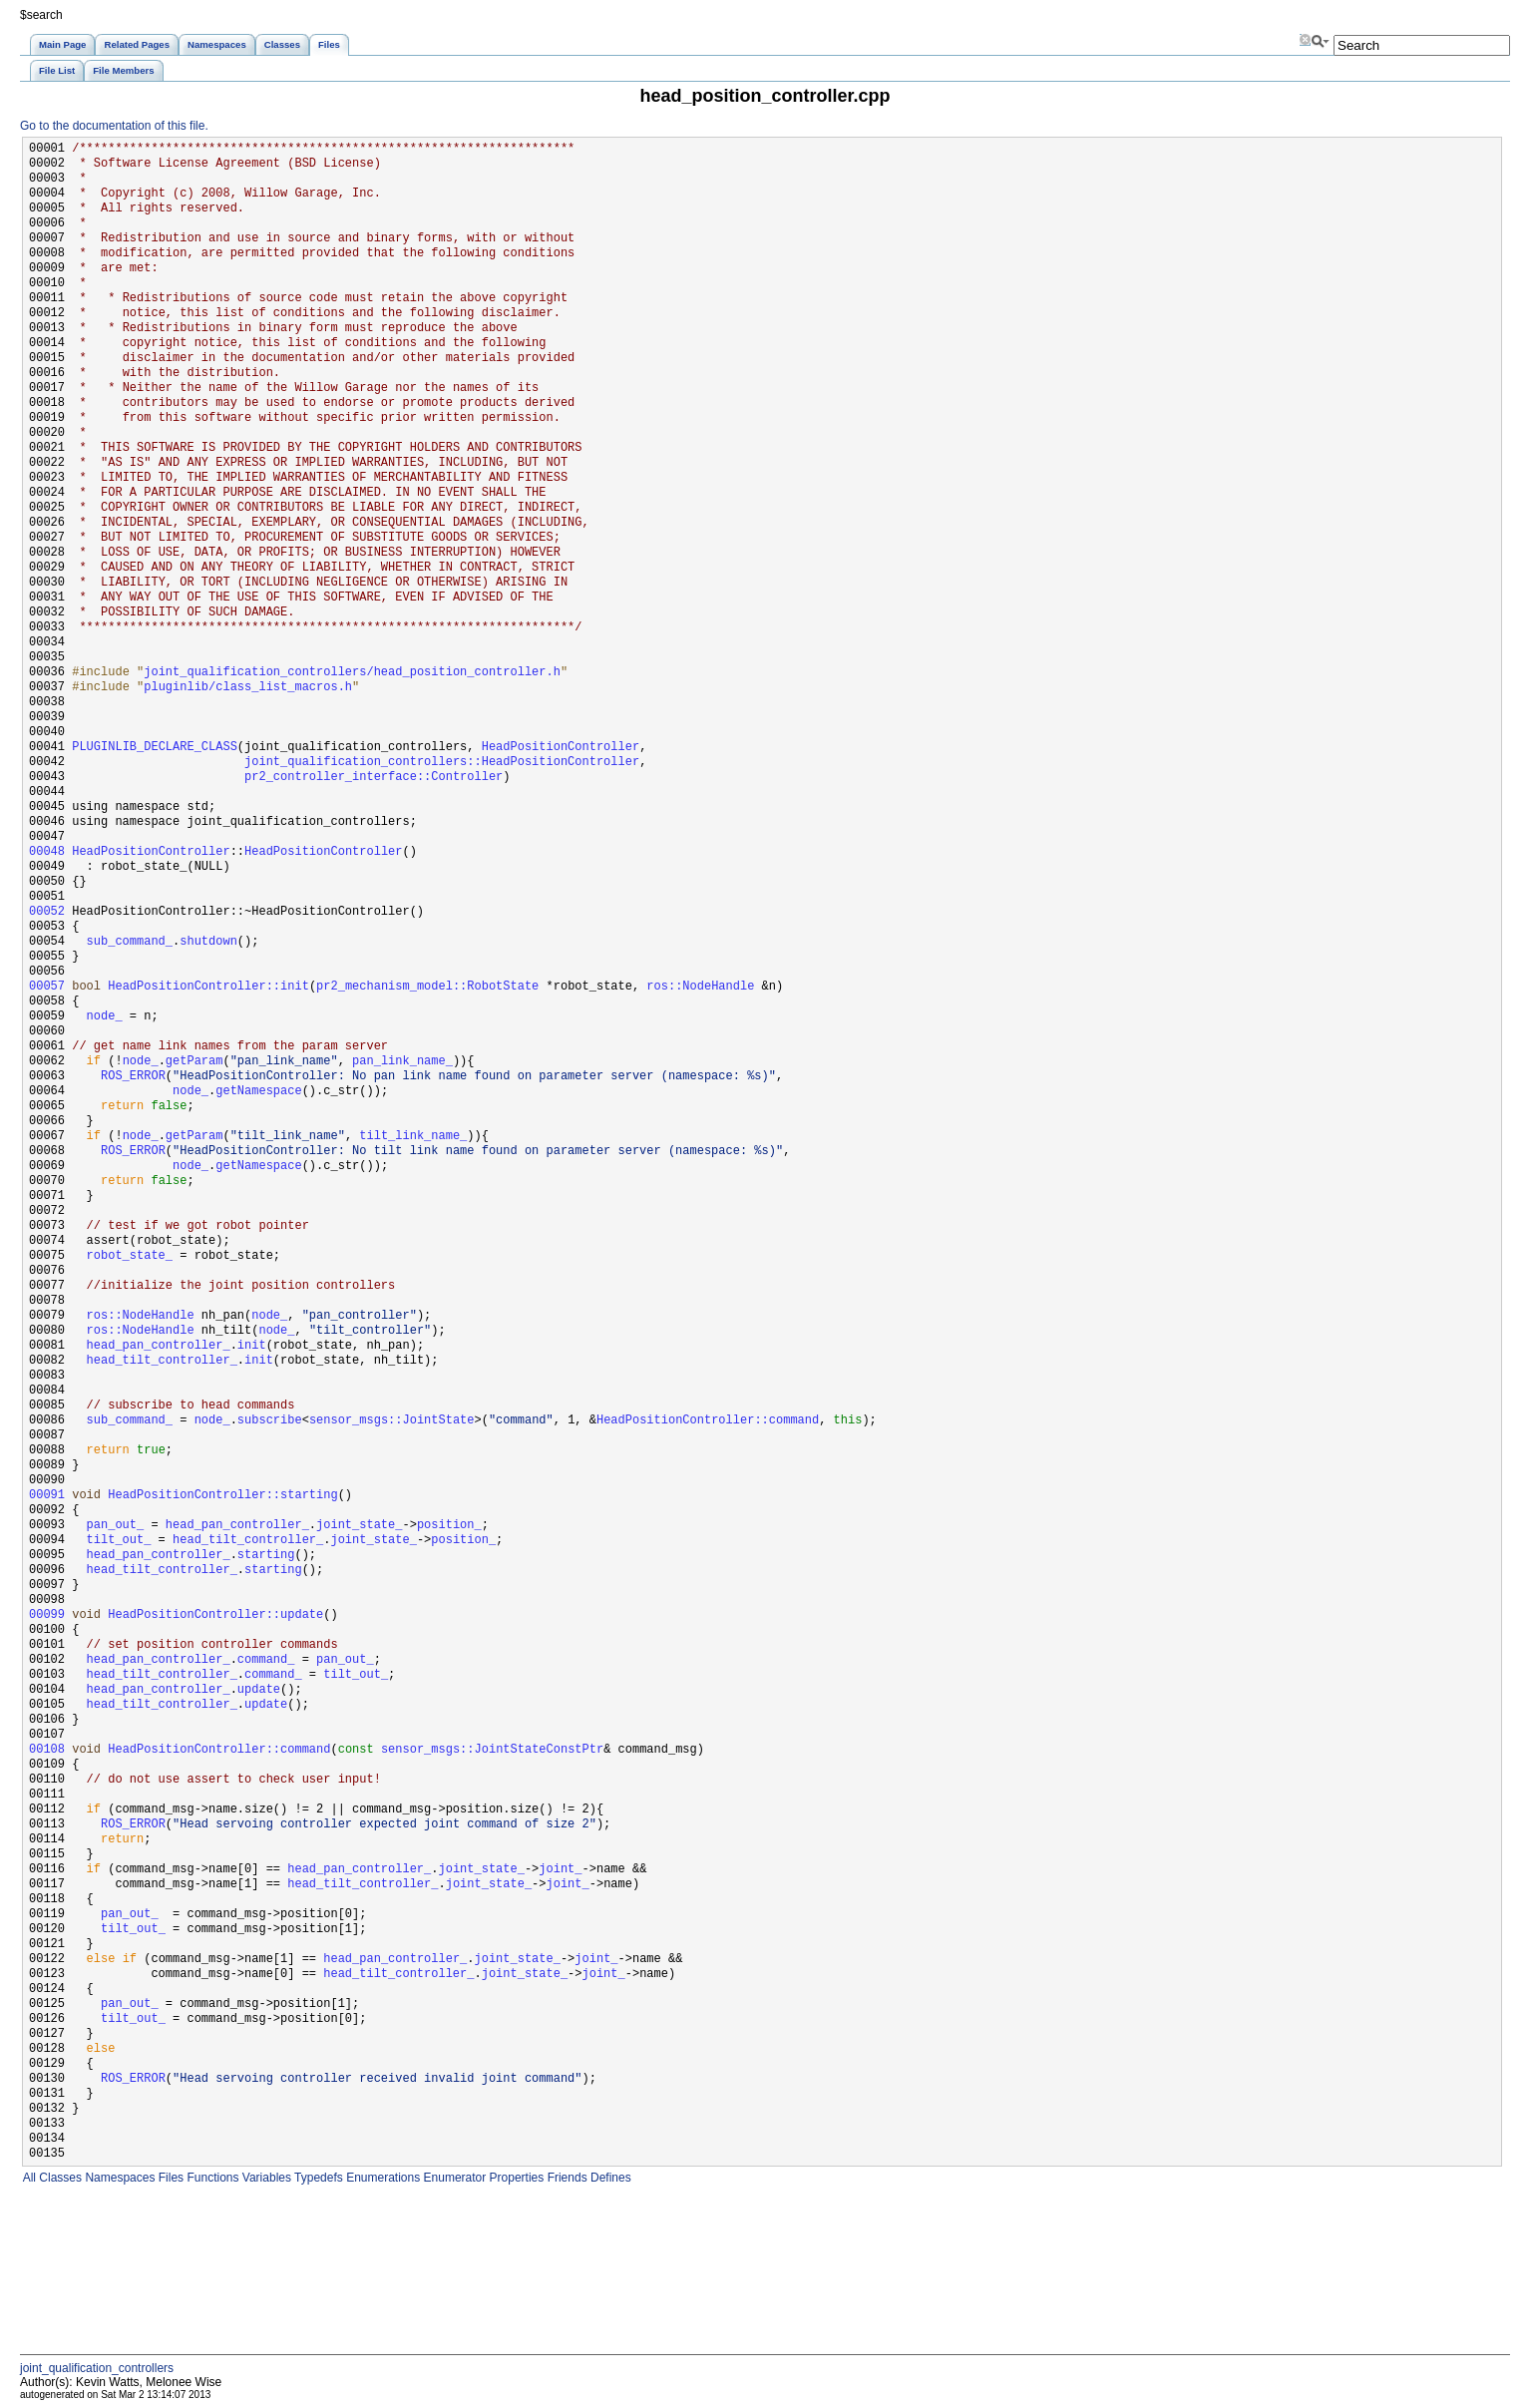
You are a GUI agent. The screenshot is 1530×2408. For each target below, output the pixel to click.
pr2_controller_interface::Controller (373, 777)
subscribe (269, 1420)
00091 (47, 1495)
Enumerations (381, 2178)
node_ (105, 1016)
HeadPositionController (560, 747)
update (258, 1690)
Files (169, 2178)
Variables (264, 2178)
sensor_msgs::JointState (392, 1420)
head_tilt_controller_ (162, 1361)
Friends (565, 2178)
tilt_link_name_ (413, 1136)
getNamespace (258, 1091)
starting (266, 1555)
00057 (47, 987)
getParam (194, 1061)
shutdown (208, 942)
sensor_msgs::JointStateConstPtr (492, 1750)
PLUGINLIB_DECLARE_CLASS (154, 747)
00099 (47, 1615)
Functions (211, 2178)
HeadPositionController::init (208, 987)
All (28, 2178)
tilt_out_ (119, 1540)
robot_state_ (130, 1256)
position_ (449, 1525)
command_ (266, 1660)
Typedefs (317, 2178)
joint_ (560, 1869)
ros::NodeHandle (700, 987)
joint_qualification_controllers (97, 2368)
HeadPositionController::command (707, 1420)
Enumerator (453, 2178)
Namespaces (118, 2178)
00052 (47, 912)
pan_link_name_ (402, 1061)
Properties (515, 2178)
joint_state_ (359, 1525)
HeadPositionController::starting (222, 1495)
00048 (47, 852)
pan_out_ (116, 1525)
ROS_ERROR (133, 1076)
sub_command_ (130, 942)
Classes (59, 2178)
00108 (47, 1750)
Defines (609, 2178)
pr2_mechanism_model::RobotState (427, 987)
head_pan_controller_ (158, 1346)
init (251, 1346)
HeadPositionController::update (215, 1615)
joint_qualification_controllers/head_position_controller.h (352, 672)
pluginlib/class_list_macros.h (248, 687)
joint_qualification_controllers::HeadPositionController (441, 762)
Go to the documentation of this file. (114, 126)
